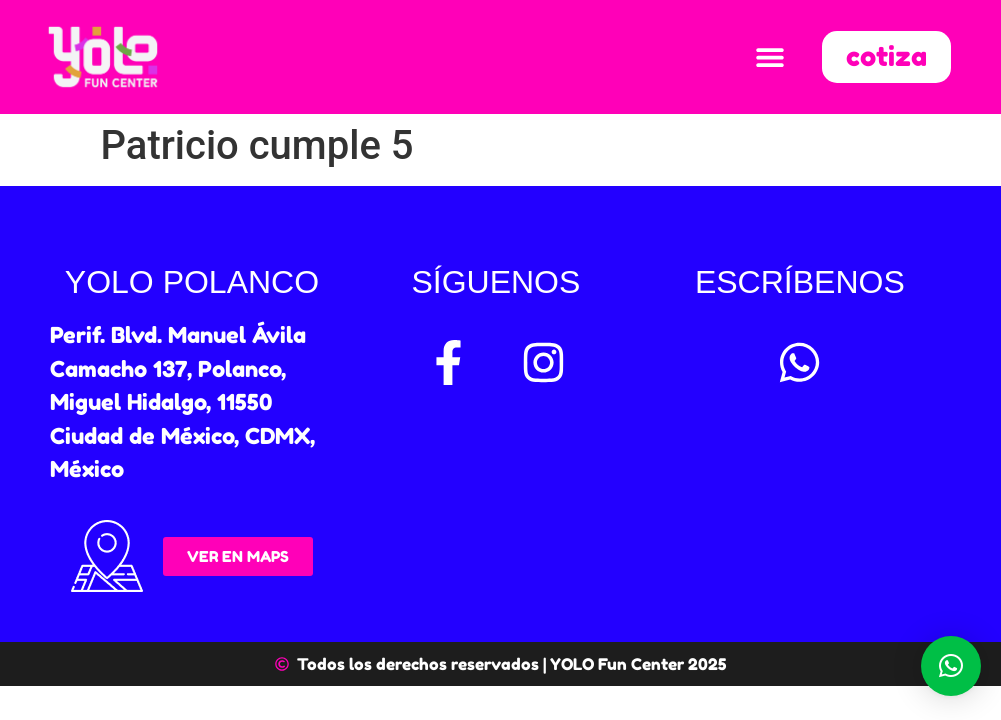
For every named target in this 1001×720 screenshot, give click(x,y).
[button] (769, 56)
